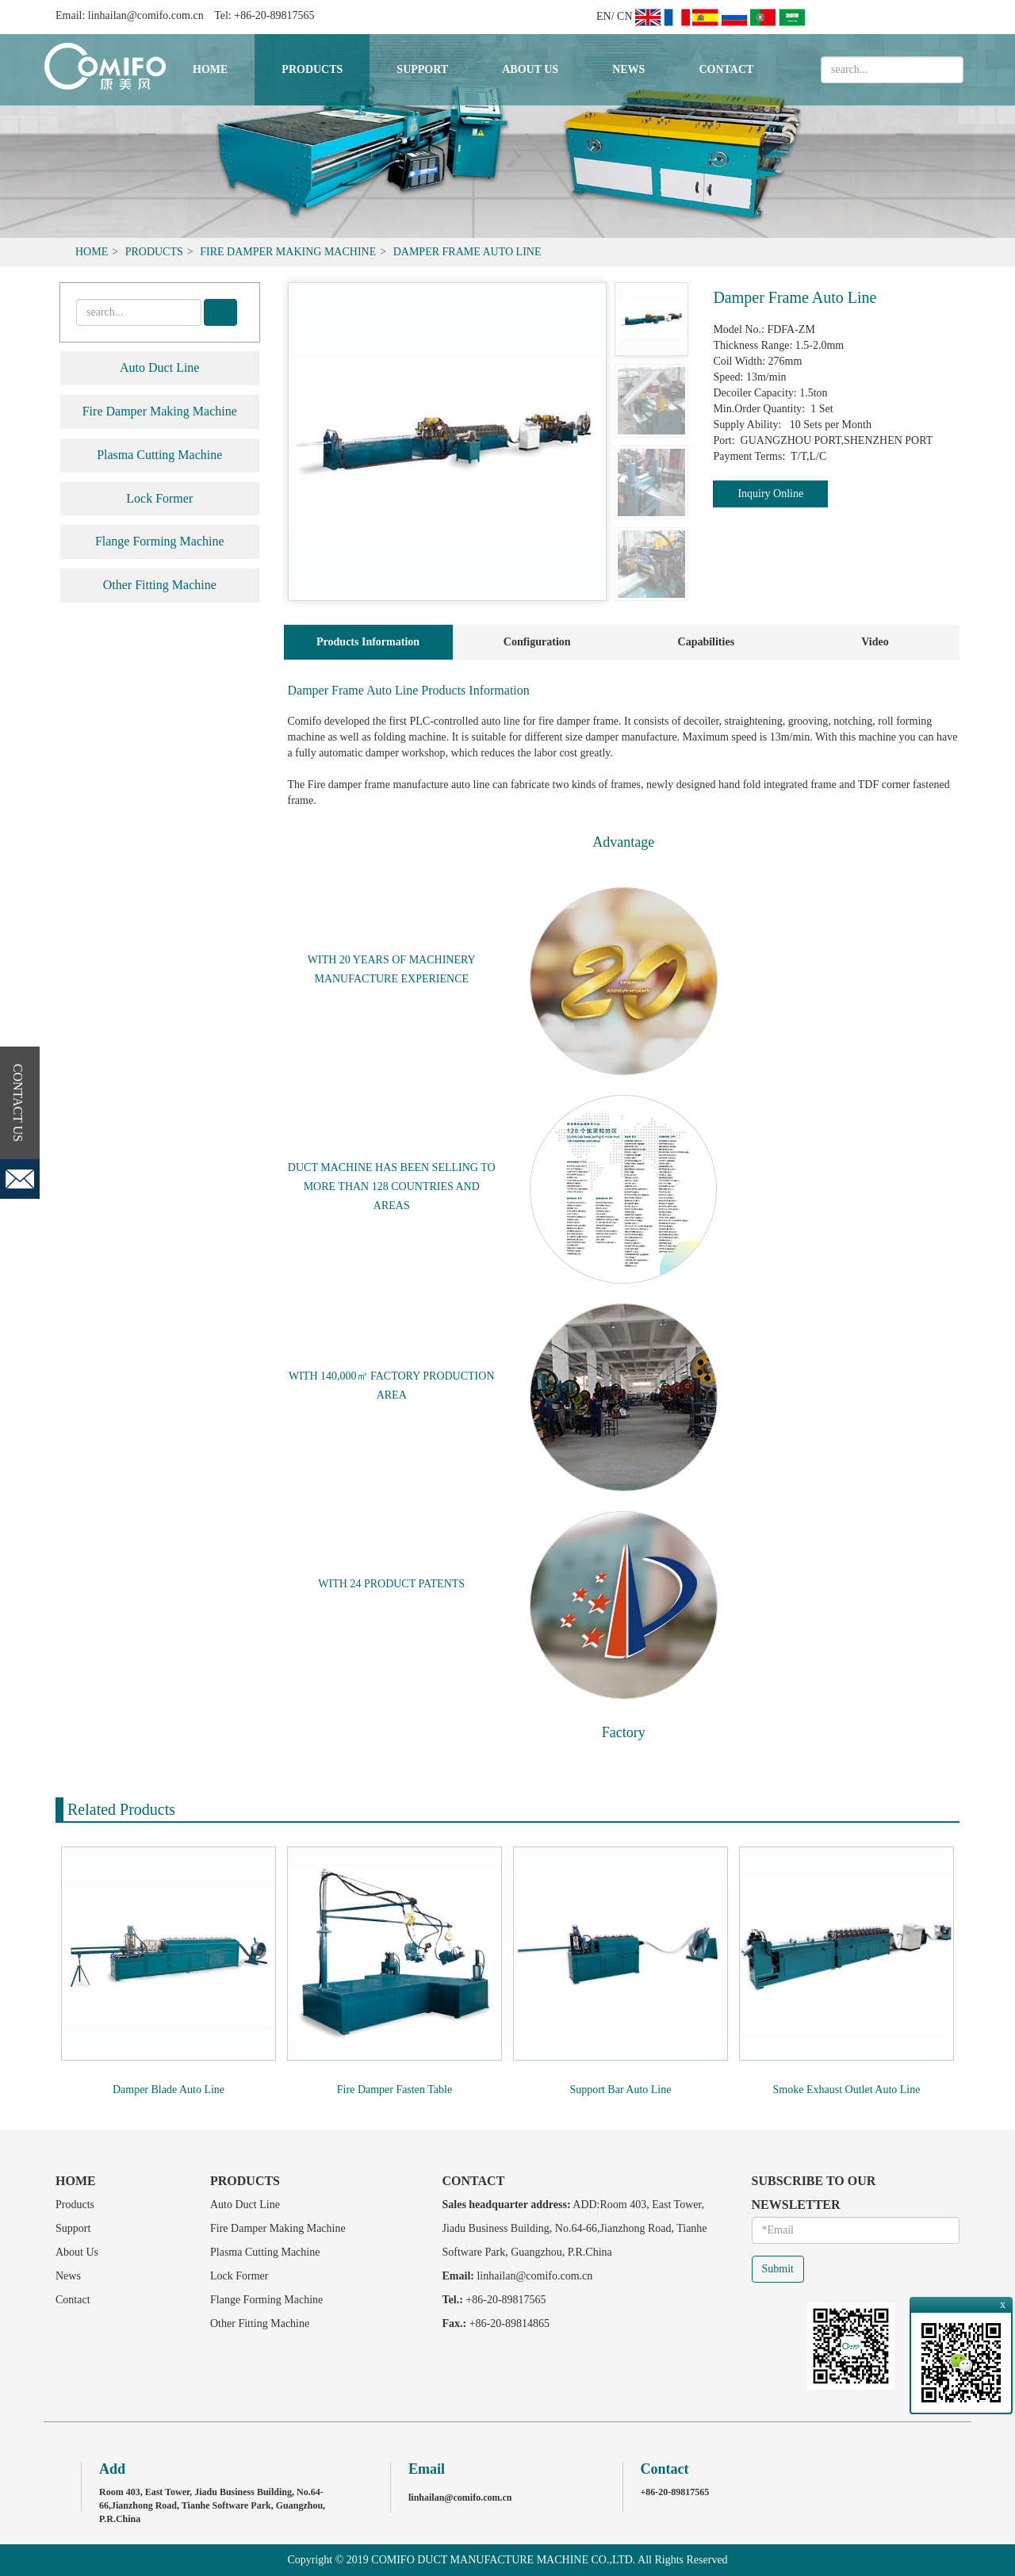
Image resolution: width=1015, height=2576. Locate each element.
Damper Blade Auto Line (168, 2090)
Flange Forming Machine (159, 541)
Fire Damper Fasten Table (394, 2090)
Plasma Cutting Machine (159, 454)
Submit (778, 2269)
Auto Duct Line (159, 367)
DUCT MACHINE (330, 1167)
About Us (530, 69)
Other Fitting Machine (159, 584)
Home (210, 69)
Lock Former (159, 498)
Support (422, 69)
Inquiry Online (770, 494)
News (628, 69)
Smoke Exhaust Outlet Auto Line (847, 2090)
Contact (726, 69)
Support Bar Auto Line (621, 2090)
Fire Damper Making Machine (288, 252)
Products (312, 69)
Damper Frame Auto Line (467, 252)
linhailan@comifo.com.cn (146, 15)
